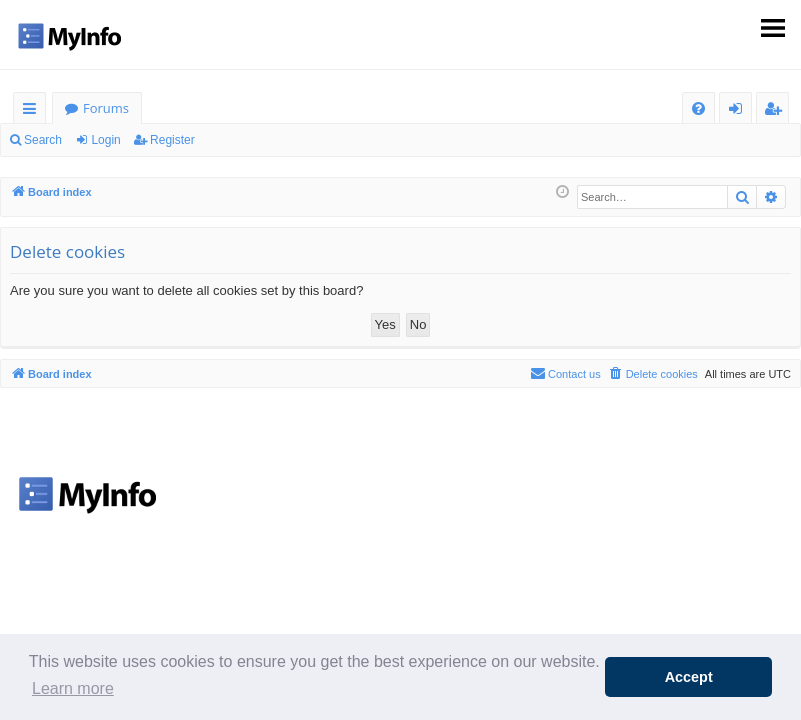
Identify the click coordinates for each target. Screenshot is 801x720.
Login (105, 140)
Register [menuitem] (777, 111)
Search (43, 140)
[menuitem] (698, 108)
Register (172, 140)
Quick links (33, 111)
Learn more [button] (73, 688)
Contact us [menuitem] (565, 373)
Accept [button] (689, 677)
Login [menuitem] (739, 111)
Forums (106, 108)
